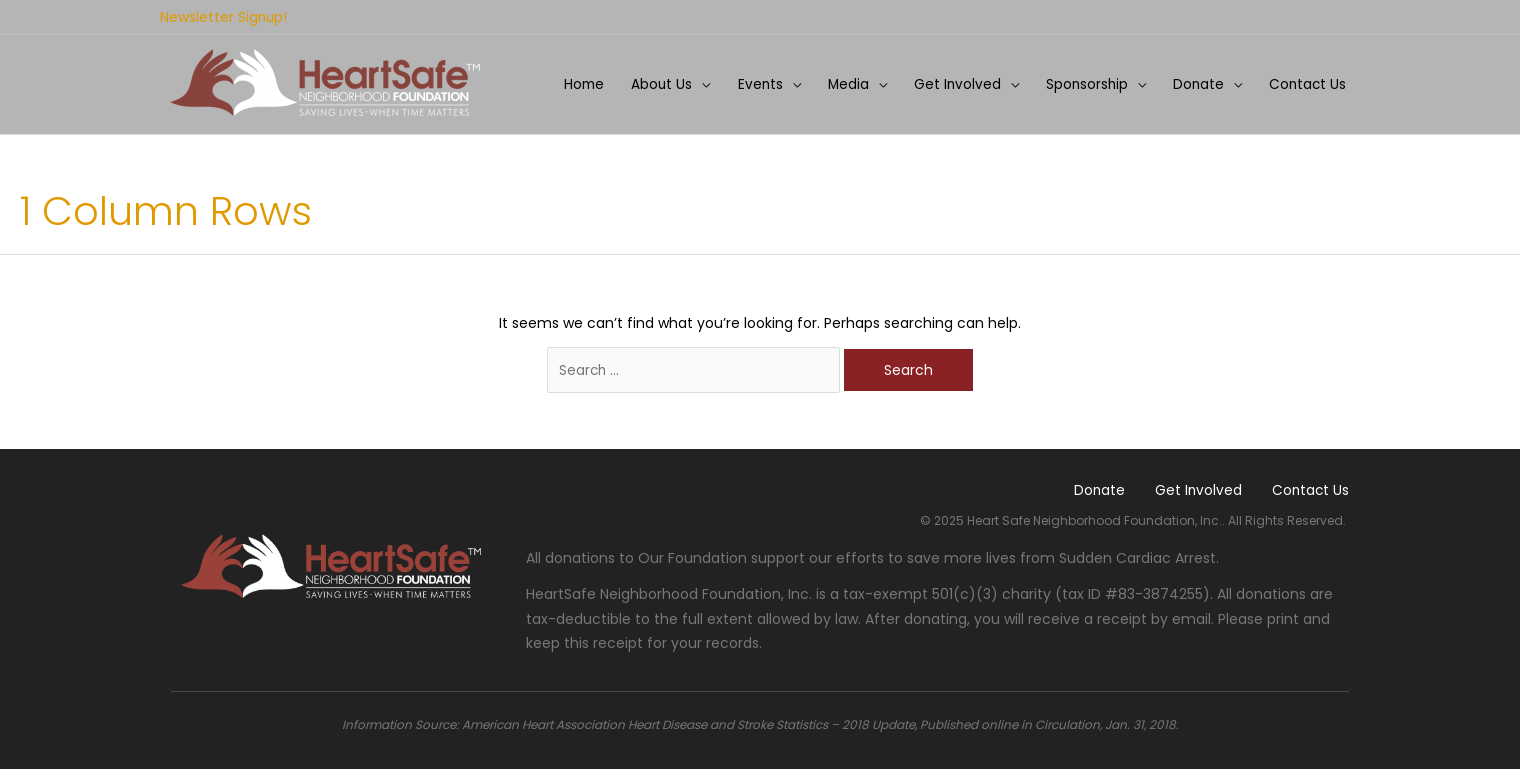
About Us (648, 82)
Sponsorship (1081, 82)
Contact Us (1306, 82)
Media (838, 82)
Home (568, 82)
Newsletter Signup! (224, 16)
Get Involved (949, 82)
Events (748, 82)
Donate (1195, 82)
